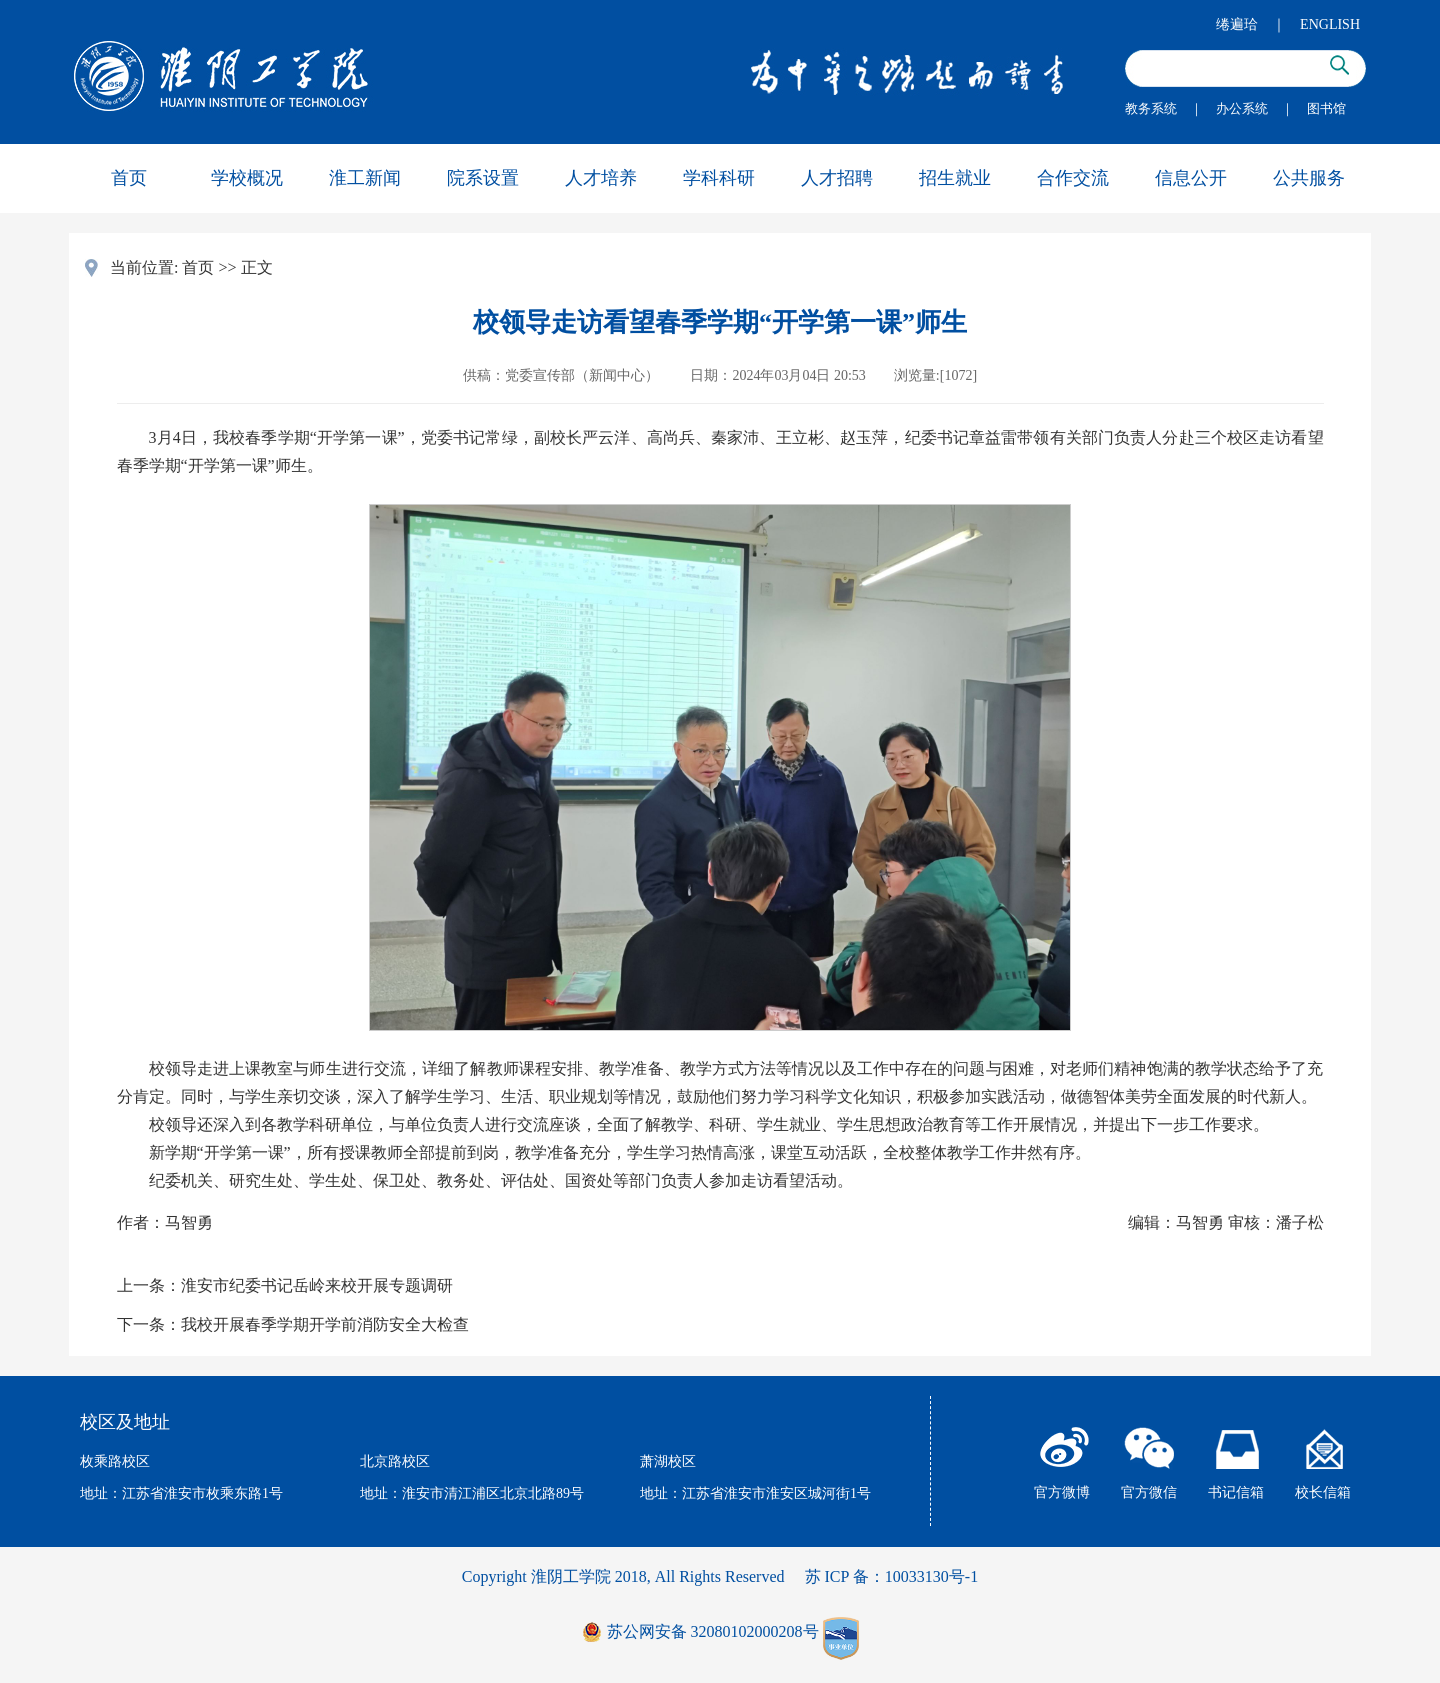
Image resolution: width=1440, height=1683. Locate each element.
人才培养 (601, 178)
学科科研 (719, 178)
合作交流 (1073, 178)
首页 (129, 178)
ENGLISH (1330, 24)
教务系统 (1151, 108)
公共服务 (1309, 178)
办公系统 (1242, 108)
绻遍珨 (1237, 24)
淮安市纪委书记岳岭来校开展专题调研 (317, 1285)
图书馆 (1326, 108)
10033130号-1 (931, 1576)
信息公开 (1191, 178)
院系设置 (483, 178)
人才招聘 (837, 178)
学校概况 (247, 178)
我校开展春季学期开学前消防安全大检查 (325, 1324)
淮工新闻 (365, 178)
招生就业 (955, 178)
